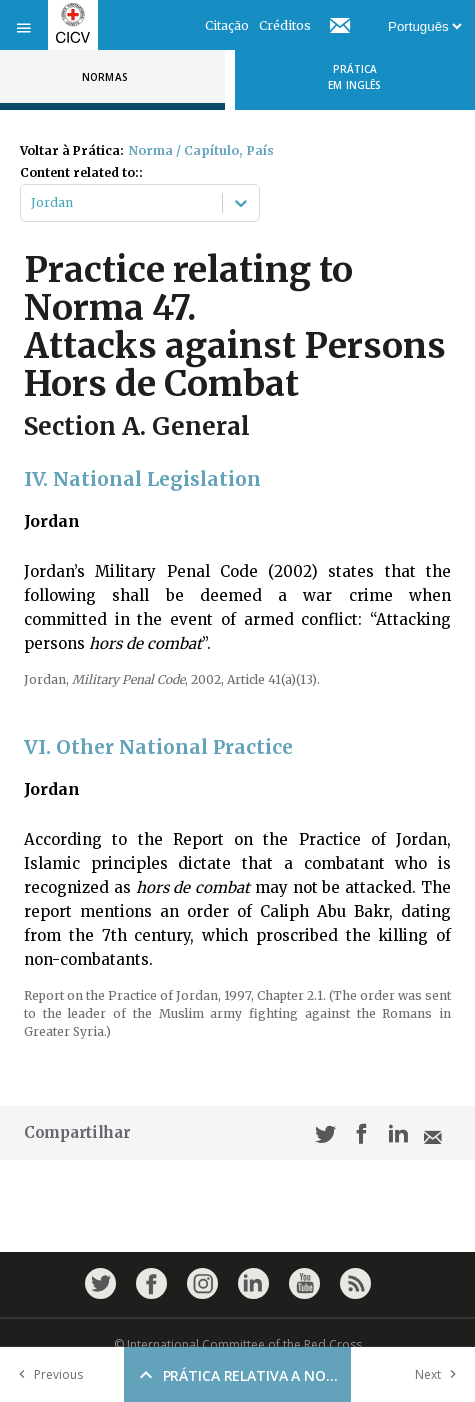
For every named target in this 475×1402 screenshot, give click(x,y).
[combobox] (32, 203)
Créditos (285, 25)
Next (440, 1374)
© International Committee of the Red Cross (238, 1344)
